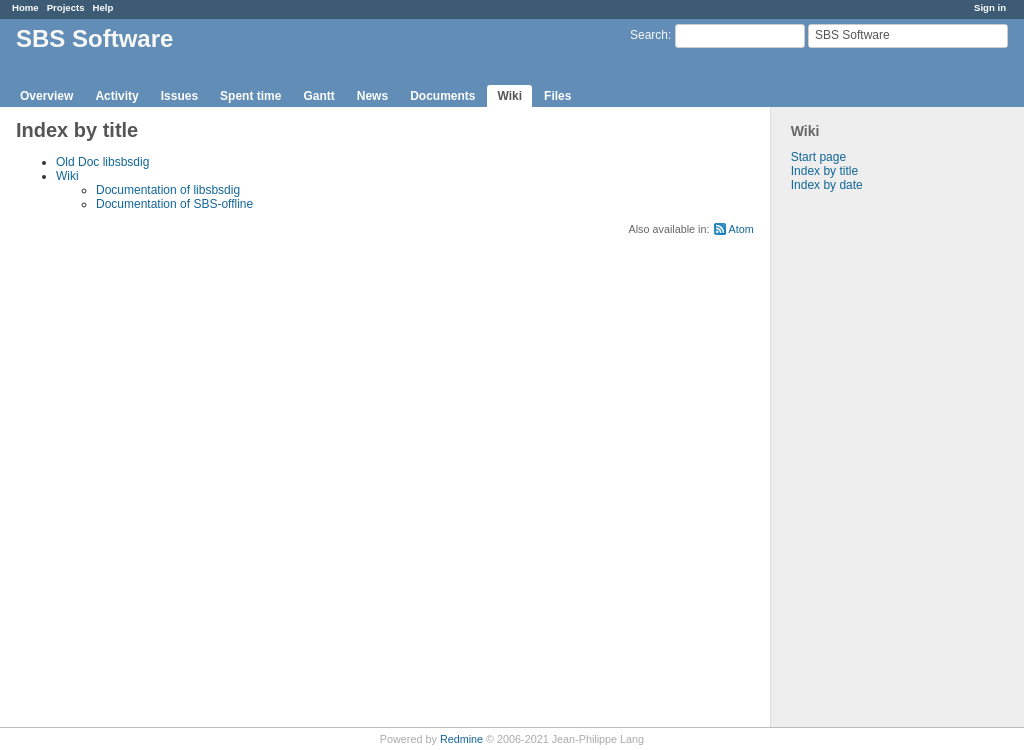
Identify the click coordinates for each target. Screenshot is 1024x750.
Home (25, 7)
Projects (66, 7)
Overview (46, 96)
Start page (818, 157)
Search (649, 35)
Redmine (461, 739)
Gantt (318, 96)
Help (103, 7)
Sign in (990, 7)
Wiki (509, 96)
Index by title (824, 171)
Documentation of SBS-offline (174, 204)
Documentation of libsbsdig (168, 190)
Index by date (827, 185)
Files (557, 96)
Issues (179, 96)
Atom (741, 229)
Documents (442, 96)
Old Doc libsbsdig (102, 162)
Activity (116, 96)
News (372, 96)
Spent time (250, 96)
